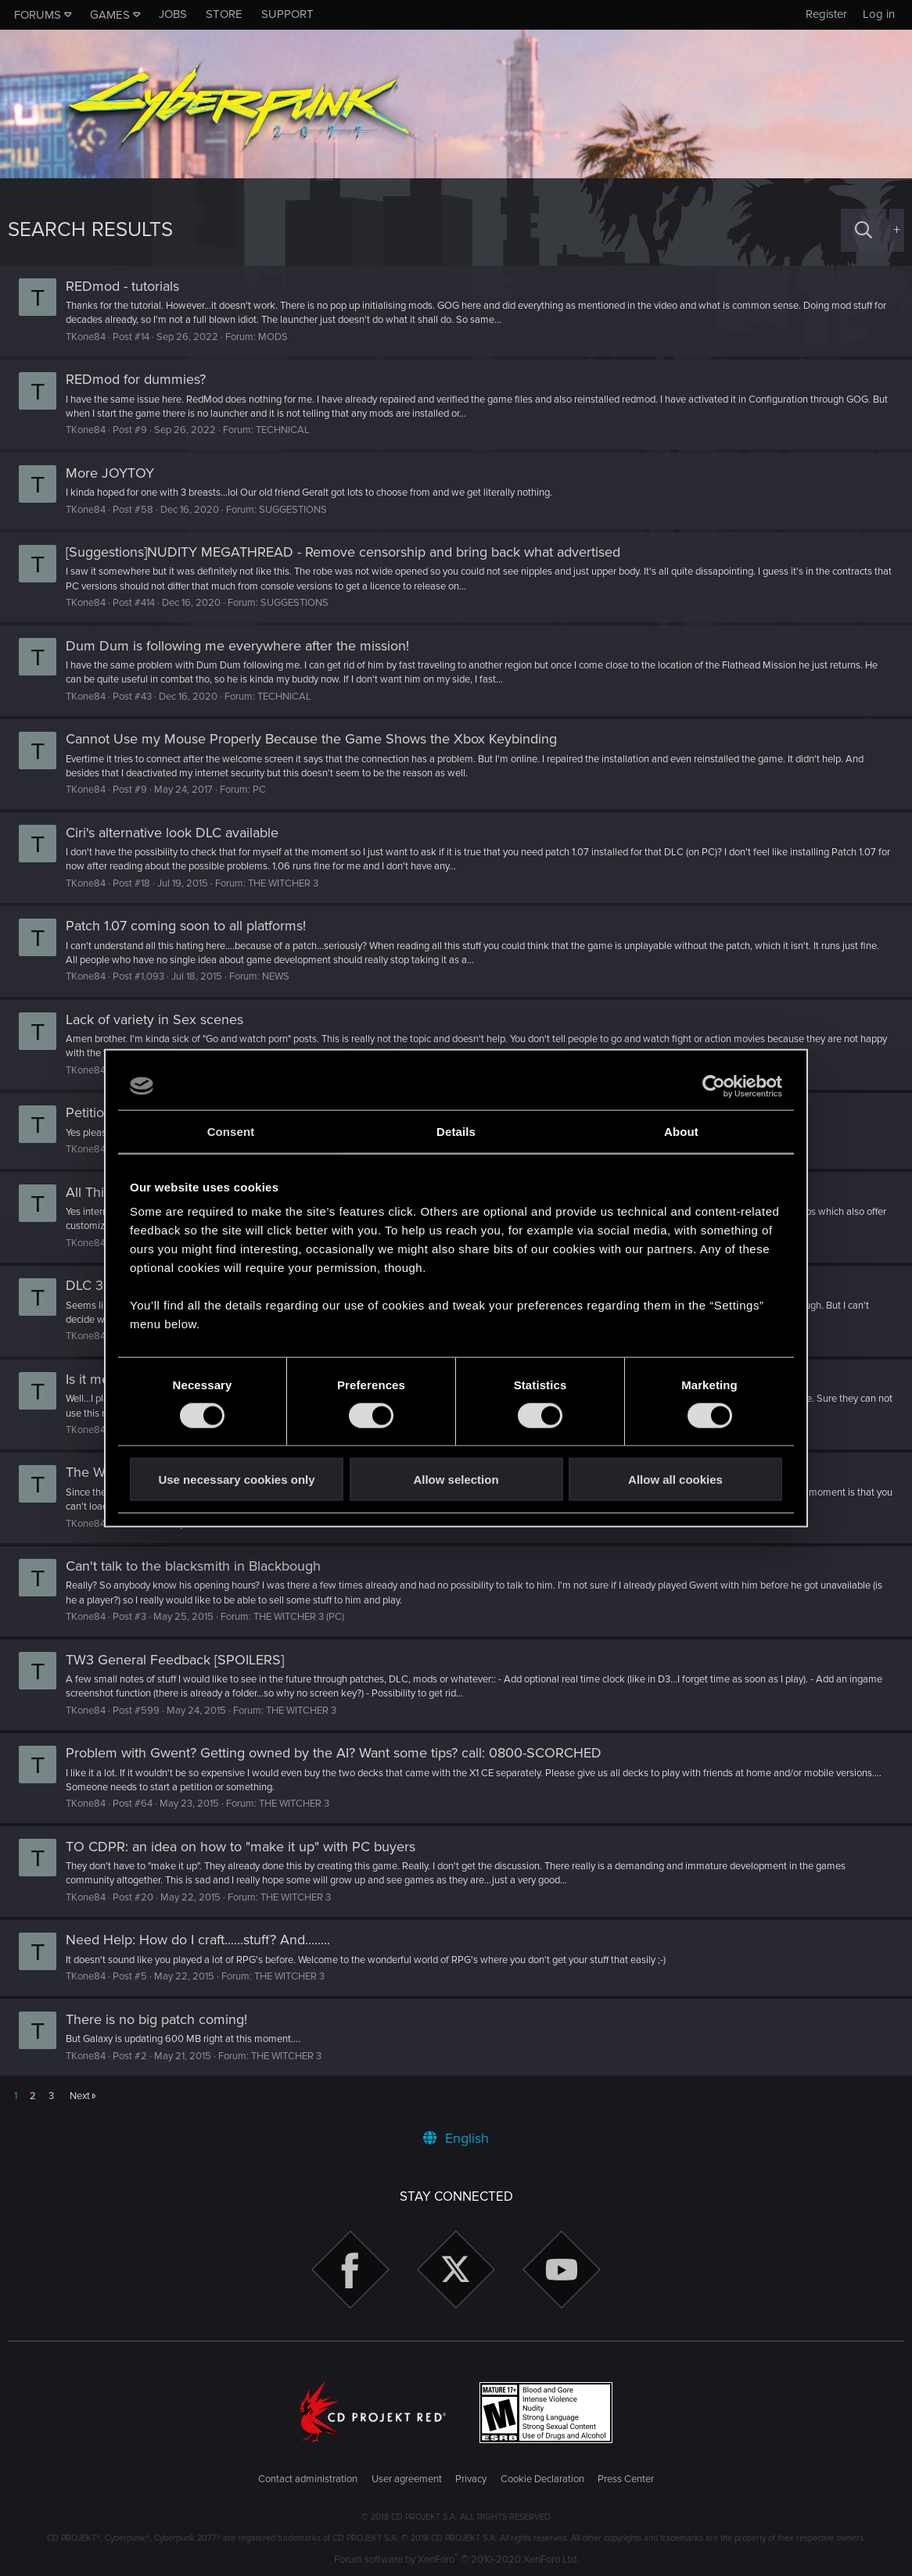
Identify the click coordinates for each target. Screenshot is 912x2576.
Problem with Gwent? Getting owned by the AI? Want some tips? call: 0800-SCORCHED (341, 1752)
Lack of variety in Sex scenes (162, 1019)
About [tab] (681, 1131)
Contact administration (307, 2479)
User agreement (407, 2479)
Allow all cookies (675, 1479)
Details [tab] (456, 1131)
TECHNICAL (291, 430)
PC (267, 789)
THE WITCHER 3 (291, 883)
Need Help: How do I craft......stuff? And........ (206, 1939)
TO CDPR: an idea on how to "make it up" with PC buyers (248, 1846)
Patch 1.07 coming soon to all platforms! (194, 925)
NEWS (283, 976)
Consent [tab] (231, 1131)
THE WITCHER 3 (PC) (306, 1616)
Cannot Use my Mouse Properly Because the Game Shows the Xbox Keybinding (319, 738)
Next (80, 2096)
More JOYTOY (118, 473)
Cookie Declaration (542, 2479)
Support (287, 14)
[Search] (863, 230)
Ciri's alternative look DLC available (180, 832)
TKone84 (93, 337)
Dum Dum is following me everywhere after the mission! (245, 645)
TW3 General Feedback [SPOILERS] (183, 1659)
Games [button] (110, 15)
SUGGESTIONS (301, 509)
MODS (281, 337)
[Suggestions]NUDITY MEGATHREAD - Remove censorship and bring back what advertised (351, 552)
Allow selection (455, 1479)
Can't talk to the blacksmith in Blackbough (201, 1566)
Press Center (626, 2479)
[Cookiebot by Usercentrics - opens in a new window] (713, 1086)
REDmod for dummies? (144, 379)
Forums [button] (37, 15)
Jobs (173, 14)
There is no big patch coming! (164, 2019)
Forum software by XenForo (456, 2559)
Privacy (471, 2479)
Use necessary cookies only (236, 1479)
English (456, 2138)
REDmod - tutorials (130, 286)
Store (224, 14)
